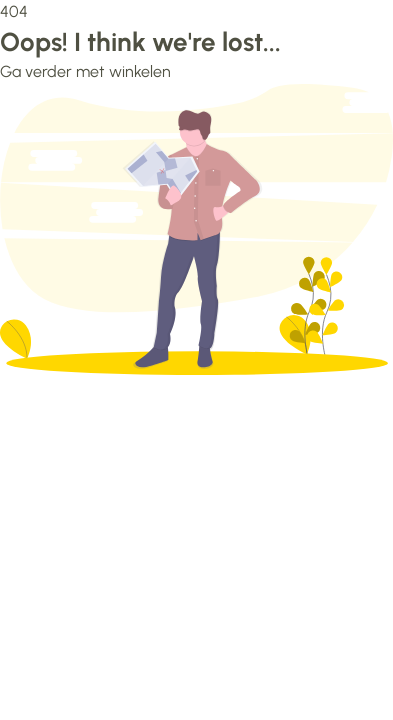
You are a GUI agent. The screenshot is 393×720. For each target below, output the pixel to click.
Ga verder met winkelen (85, 71)
